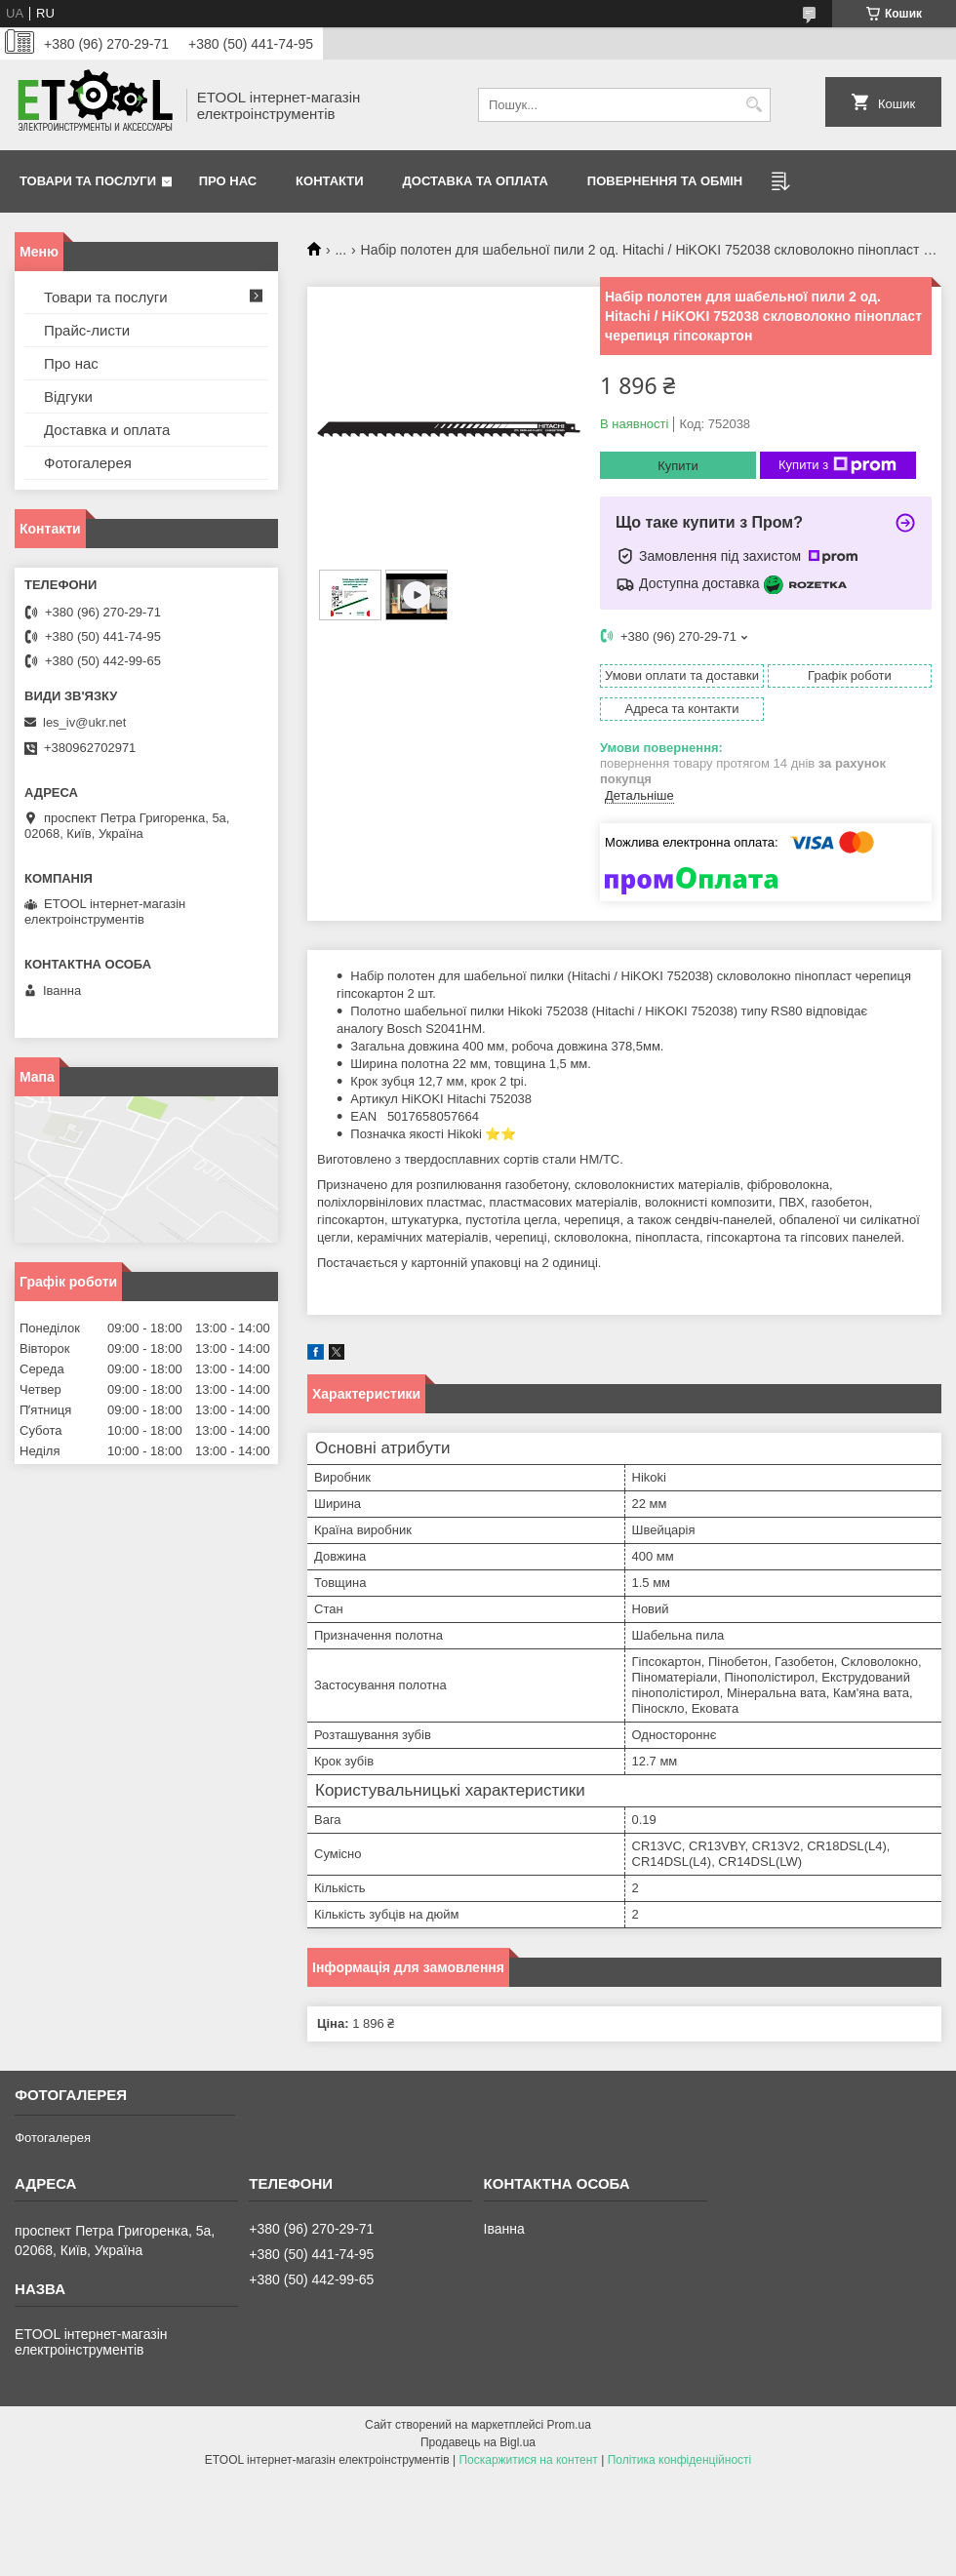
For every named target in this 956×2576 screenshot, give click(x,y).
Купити (677, 465)
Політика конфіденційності (680, 2460)
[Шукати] (754, 105)
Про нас (228, 181)
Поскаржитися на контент (527, 2460)
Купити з (837, 465)
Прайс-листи (87, 330)
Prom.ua (569, 2425)
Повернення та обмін (664, 181)
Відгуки (68, 396)
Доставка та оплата (475, 181)
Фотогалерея (88, 463)
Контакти (330, 181)
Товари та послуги (88, 181)
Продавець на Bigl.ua (478, 2442)
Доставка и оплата (107, 429)
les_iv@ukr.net (84, 722)
